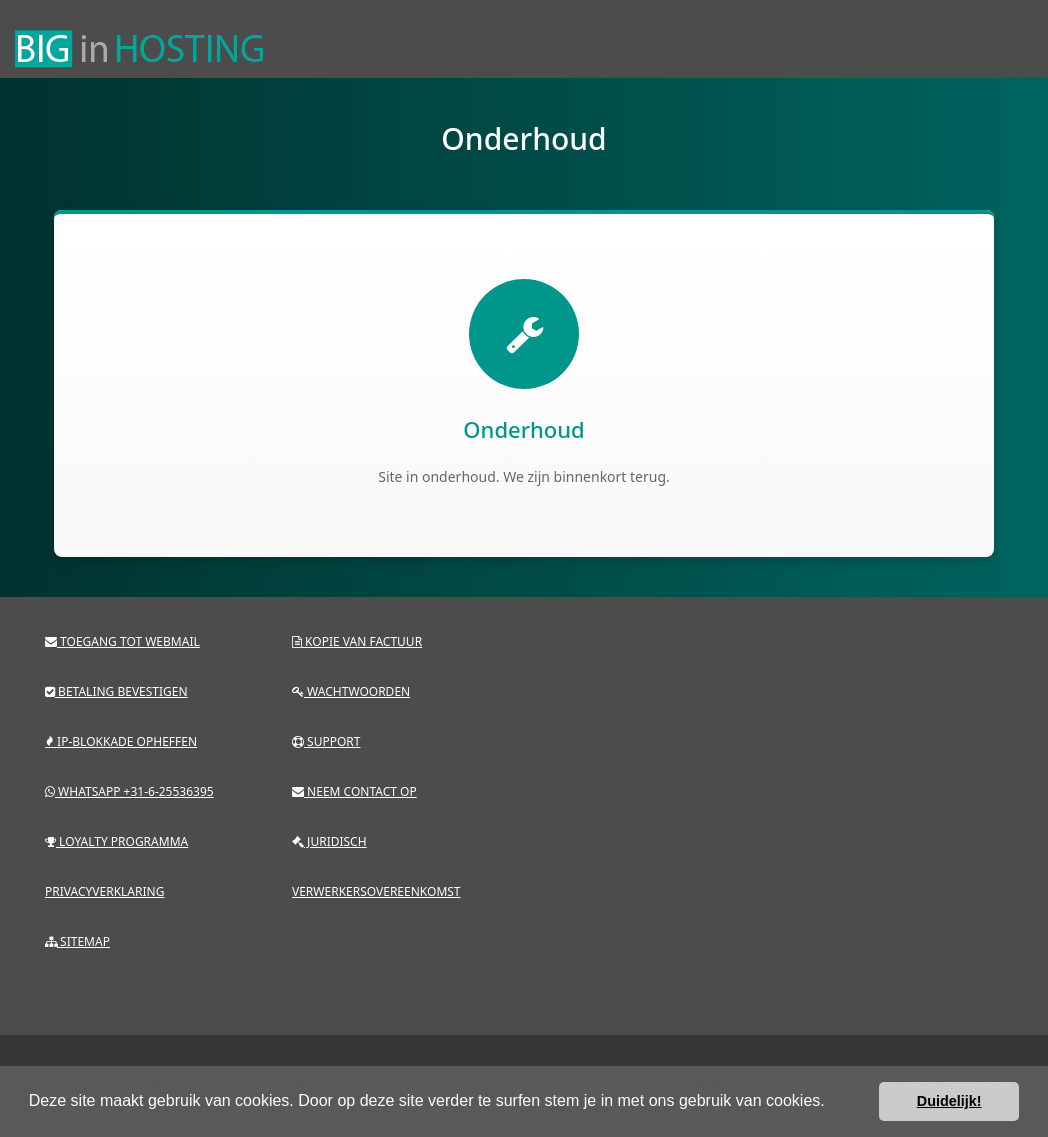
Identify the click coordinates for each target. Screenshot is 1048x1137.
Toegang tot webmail (122, 641)
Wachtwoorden (351, 691)
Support (326, 741)
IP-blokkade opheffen (121, 741)
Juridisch (329, 841)
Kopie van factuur (357, 641)
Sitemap (77, 941)
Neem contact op (354, 791)
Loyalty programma (116, 841)
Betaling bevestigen (116, 691)
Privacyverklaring (104, 891)
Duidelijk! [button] (949, 1101)
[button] (832, 1103)
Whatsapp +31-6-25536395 (129, 791)
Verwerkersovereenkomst (376, 891)
